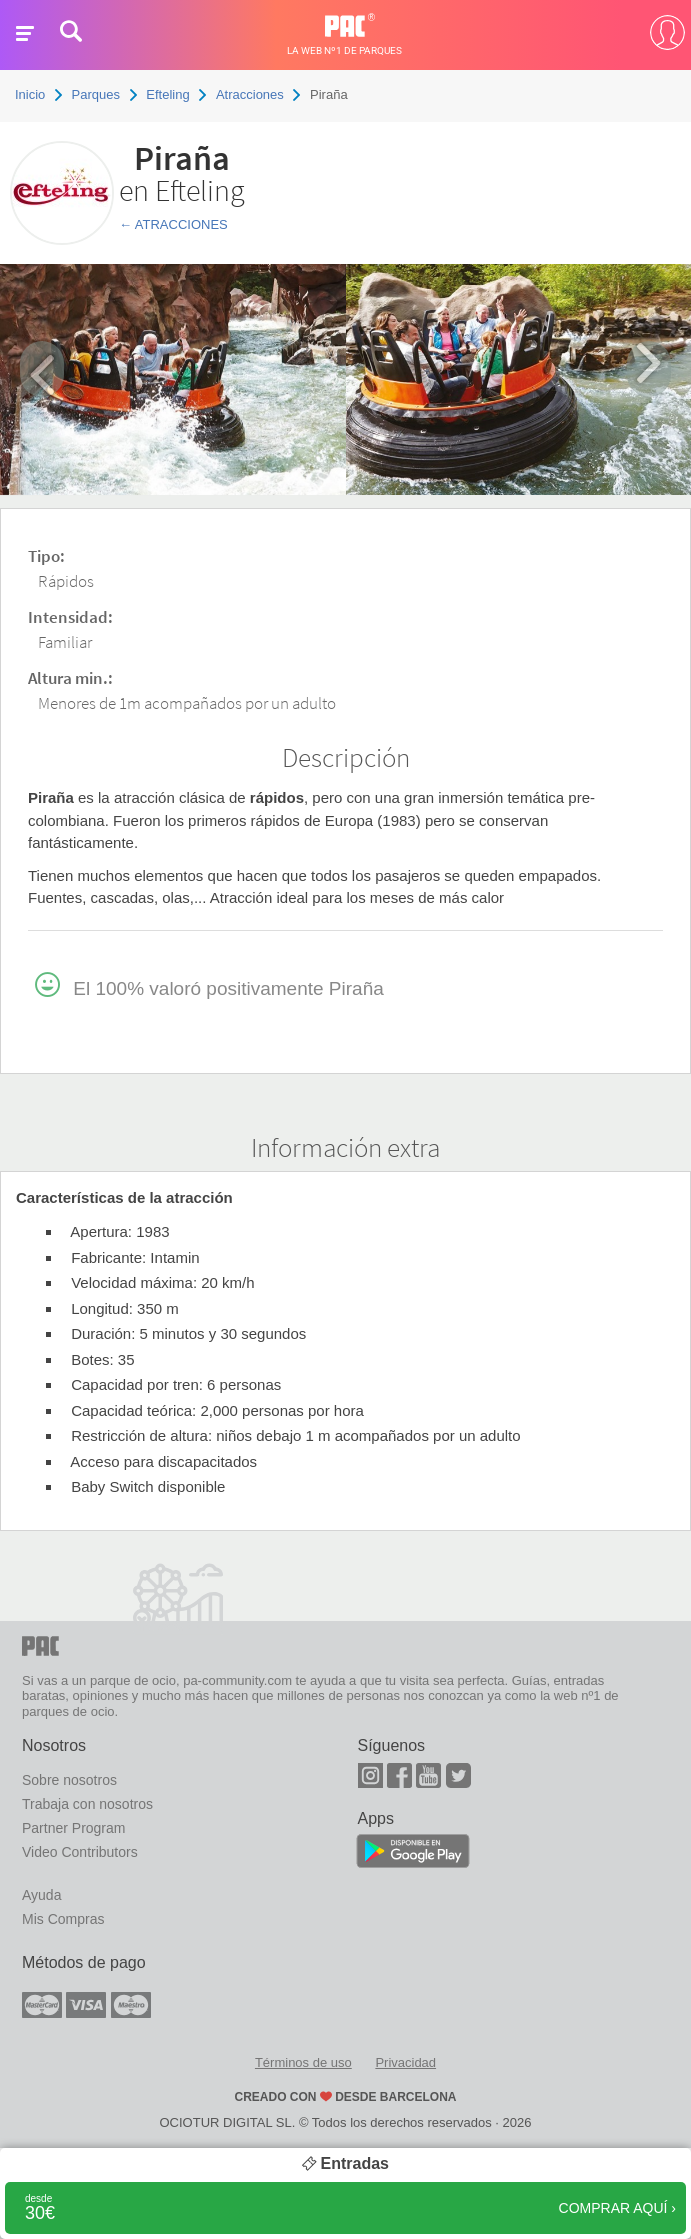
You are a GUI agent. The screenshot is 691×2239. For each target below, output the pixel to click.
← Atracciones (173, 224)
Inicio (30, 94)
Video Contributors (80, 1852)
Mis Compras (63, 1919)
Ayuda (41, 1895)
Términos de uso (303, 2062)
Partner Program (73, 1828)
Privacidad (405, 2062)
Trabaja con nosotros (87, 1804)
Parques (96, 94)
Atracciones (250, 94)
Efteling (167, 94)
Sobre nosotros (69, 1780)
